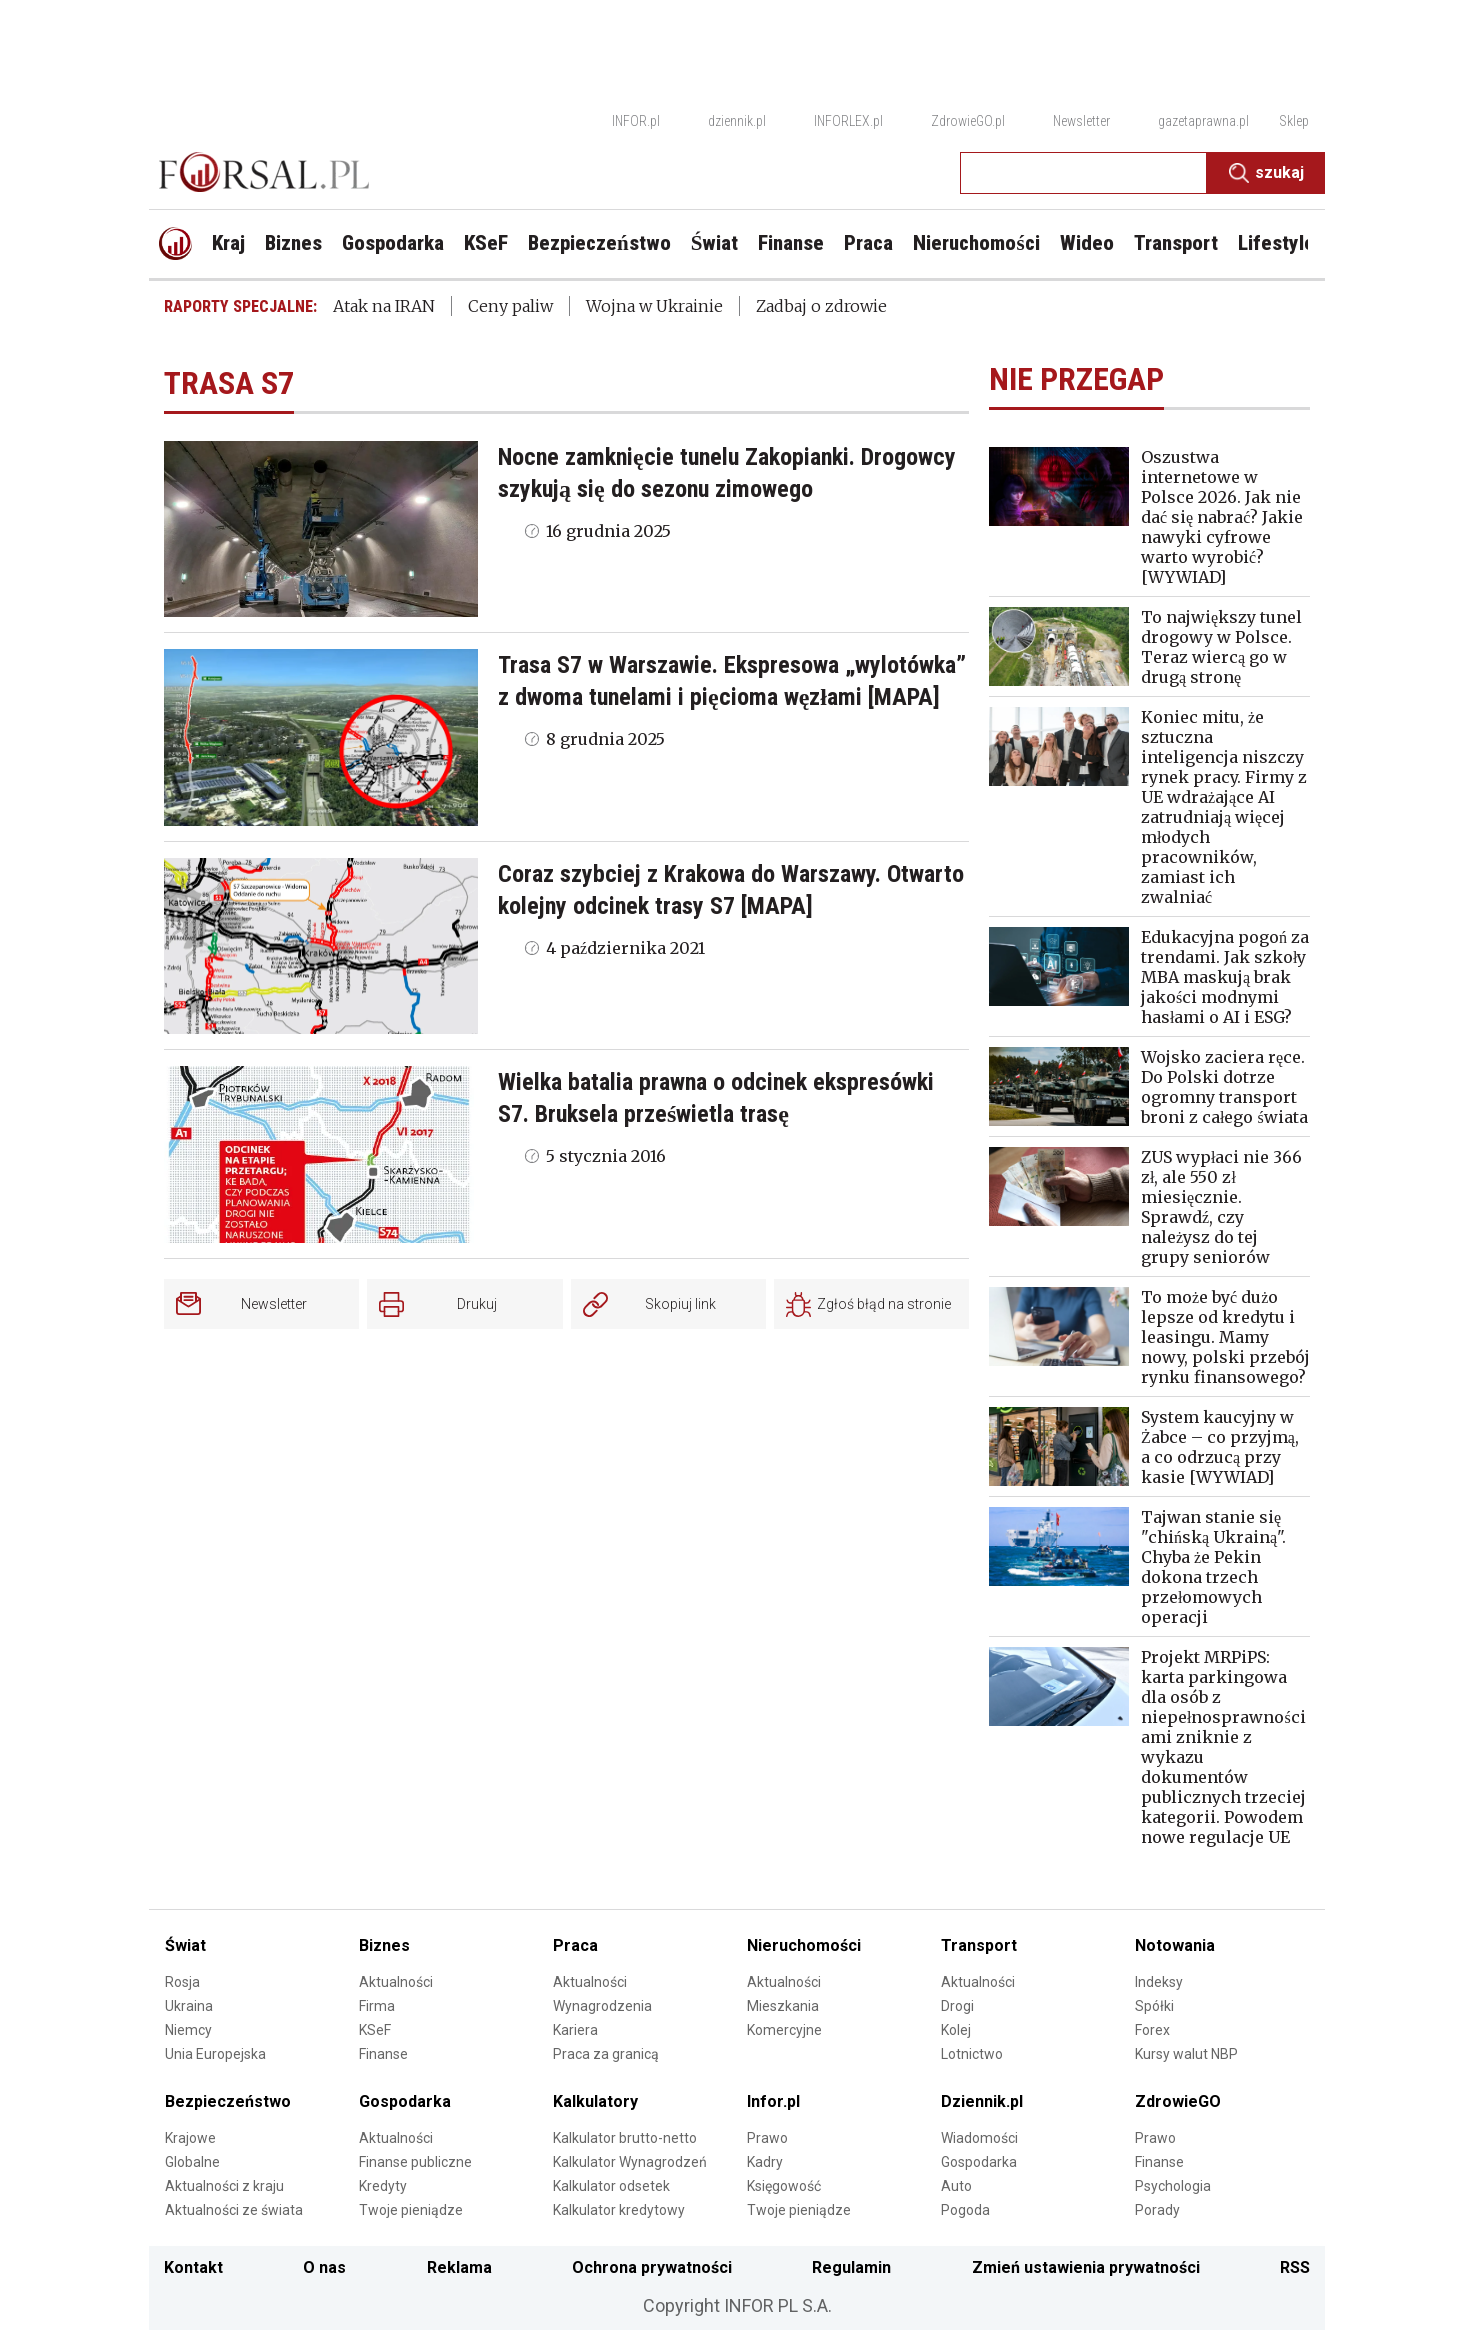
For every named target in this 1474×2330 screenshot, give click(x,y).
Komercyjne (784, 2030)
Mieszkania (783, 2006)
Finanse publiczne (415, 2162)
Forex (1152, 2030)
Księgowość (784, 2186)
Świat (185, 1945)
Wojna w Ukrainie (654, 306)
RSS (1295, 2267)
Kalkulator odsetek (611, 2186)
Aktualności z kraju (224, 2186)
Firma (377, 2006)
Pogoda (965, 2210)
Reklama (459, 2267)
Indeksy (1159, 1982)
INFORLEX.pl (848, 121)
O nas (324, 2267)
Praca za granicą (606, 2054)
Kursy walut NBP (1186, 2054)
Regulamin (851, 2267)
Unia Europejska (215, 2054)
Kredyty (383, 2186)
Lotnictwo (972, 2054)
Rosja (182, 1982)
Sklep (1294, 121)
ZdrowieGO (1178, 2101)
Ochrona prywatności (652, 2267)
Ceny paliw (510, 306)
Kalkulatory (595, 2101)
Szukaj (1266, 173)
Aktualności (396, 1982)
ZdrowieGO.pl (968, 121)
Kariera (575, 2030)
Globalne (192, 2162)
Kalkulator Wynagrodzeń (630, 2162)
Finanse (383, 2054)
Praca (575, 1945)
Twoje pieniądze (411, 2210)
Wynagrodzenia (602, 2006)
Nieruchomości (804, 1945)
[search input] (1083, 173)
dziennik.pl (737, 121)
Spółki (1154, 2006)
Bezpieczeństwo (228, 2101)
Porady (1157, 2210)
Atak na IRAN (384, 306)
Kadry (765, 2162)
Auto (956, 2186)
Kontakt (193, 2267)
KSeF (375, 2030)
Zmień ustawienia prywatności (1086, 2267)
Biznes (384, 1945)
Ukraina (189, 2006)
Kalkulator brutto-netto (625, 2138)
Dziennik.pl (982, 2101)
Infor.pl (773, 2101)
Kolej (956, 2030)
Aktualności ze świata (234, 2210)
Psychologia (1173, 2186)
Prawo (767, 2138)
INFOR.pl (636, 121)
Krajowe (190, 2138)
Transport (979, 1945)
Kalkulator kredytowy (619, 2210)
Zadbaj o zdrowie (821, 306)
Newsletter (1081, 121)
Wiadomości (979, 2138)
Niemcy (188, 2030)
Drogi (957, 2006)
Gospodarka (405, 2101)
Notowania (1175, 1945)
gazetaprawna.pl (1203, 121)
